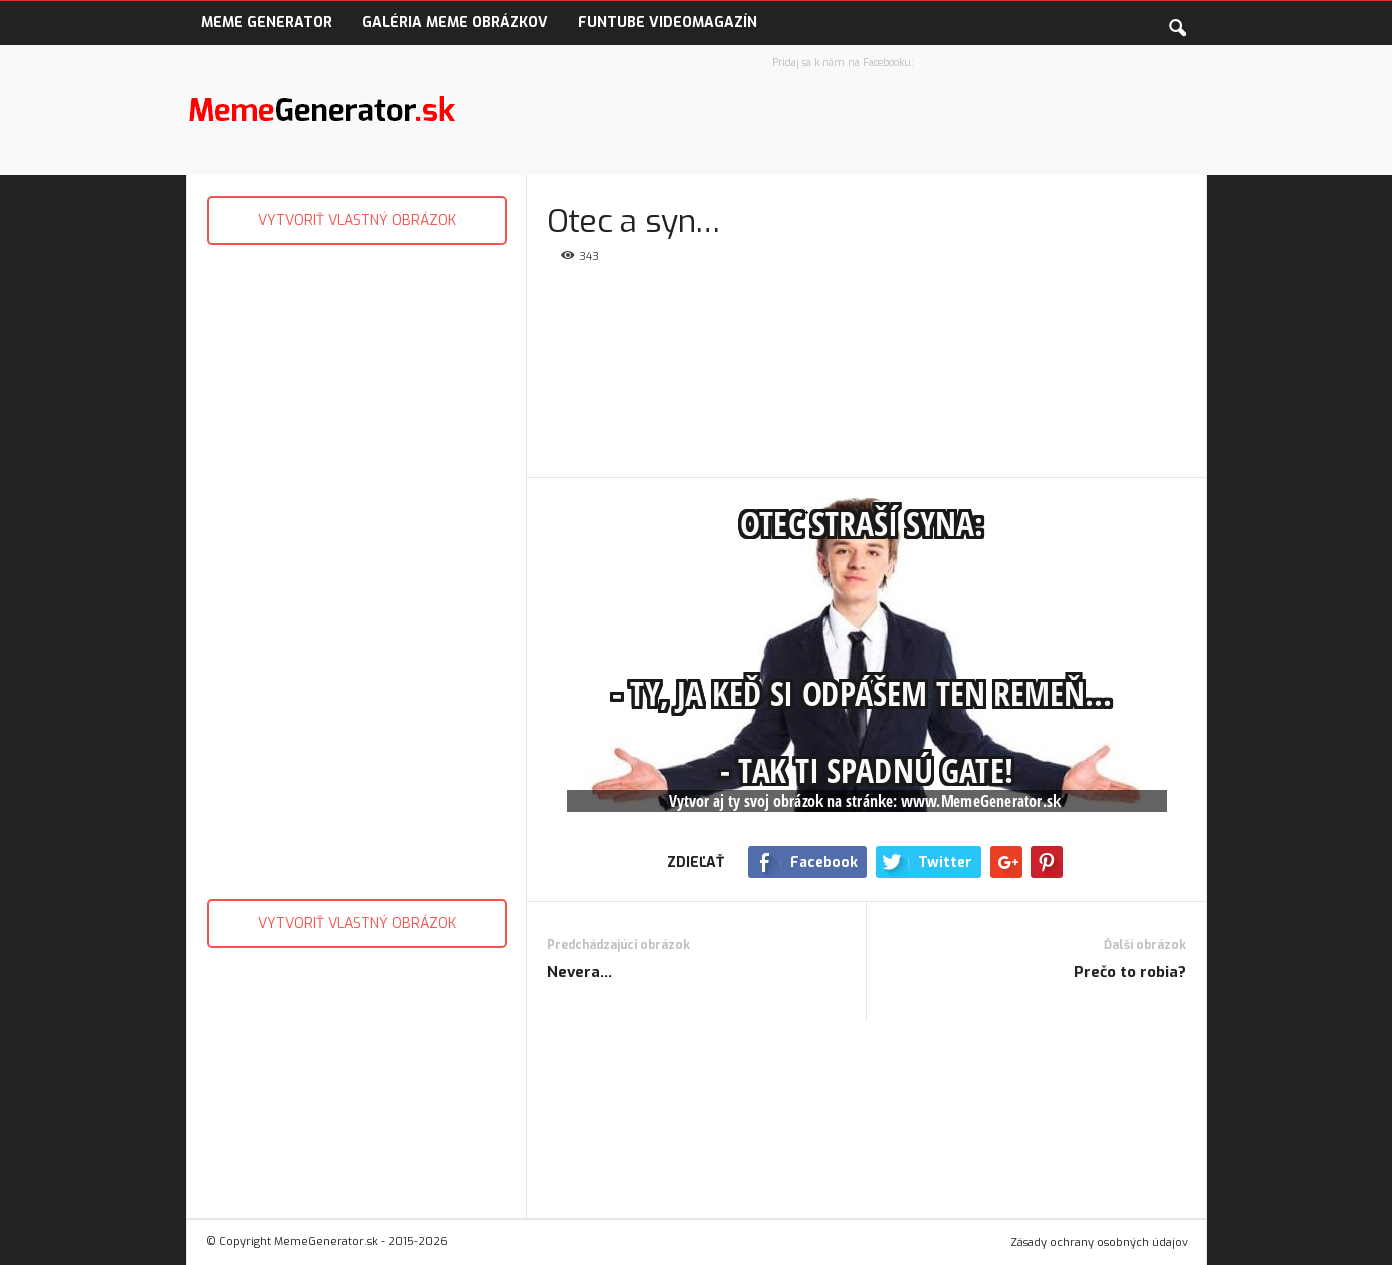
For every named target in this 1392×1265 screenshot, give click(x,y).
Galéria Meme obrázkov (455, 22)
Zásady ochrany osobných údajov (1099, 1242)
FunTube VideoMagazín (667, 22)
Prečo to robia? (1130, 972)
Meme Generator (266, 22)
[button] (1177, 24)
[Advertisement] (356, 567)
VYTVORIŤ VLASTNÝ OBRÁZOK (357, 220)
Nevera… (579, 972)
